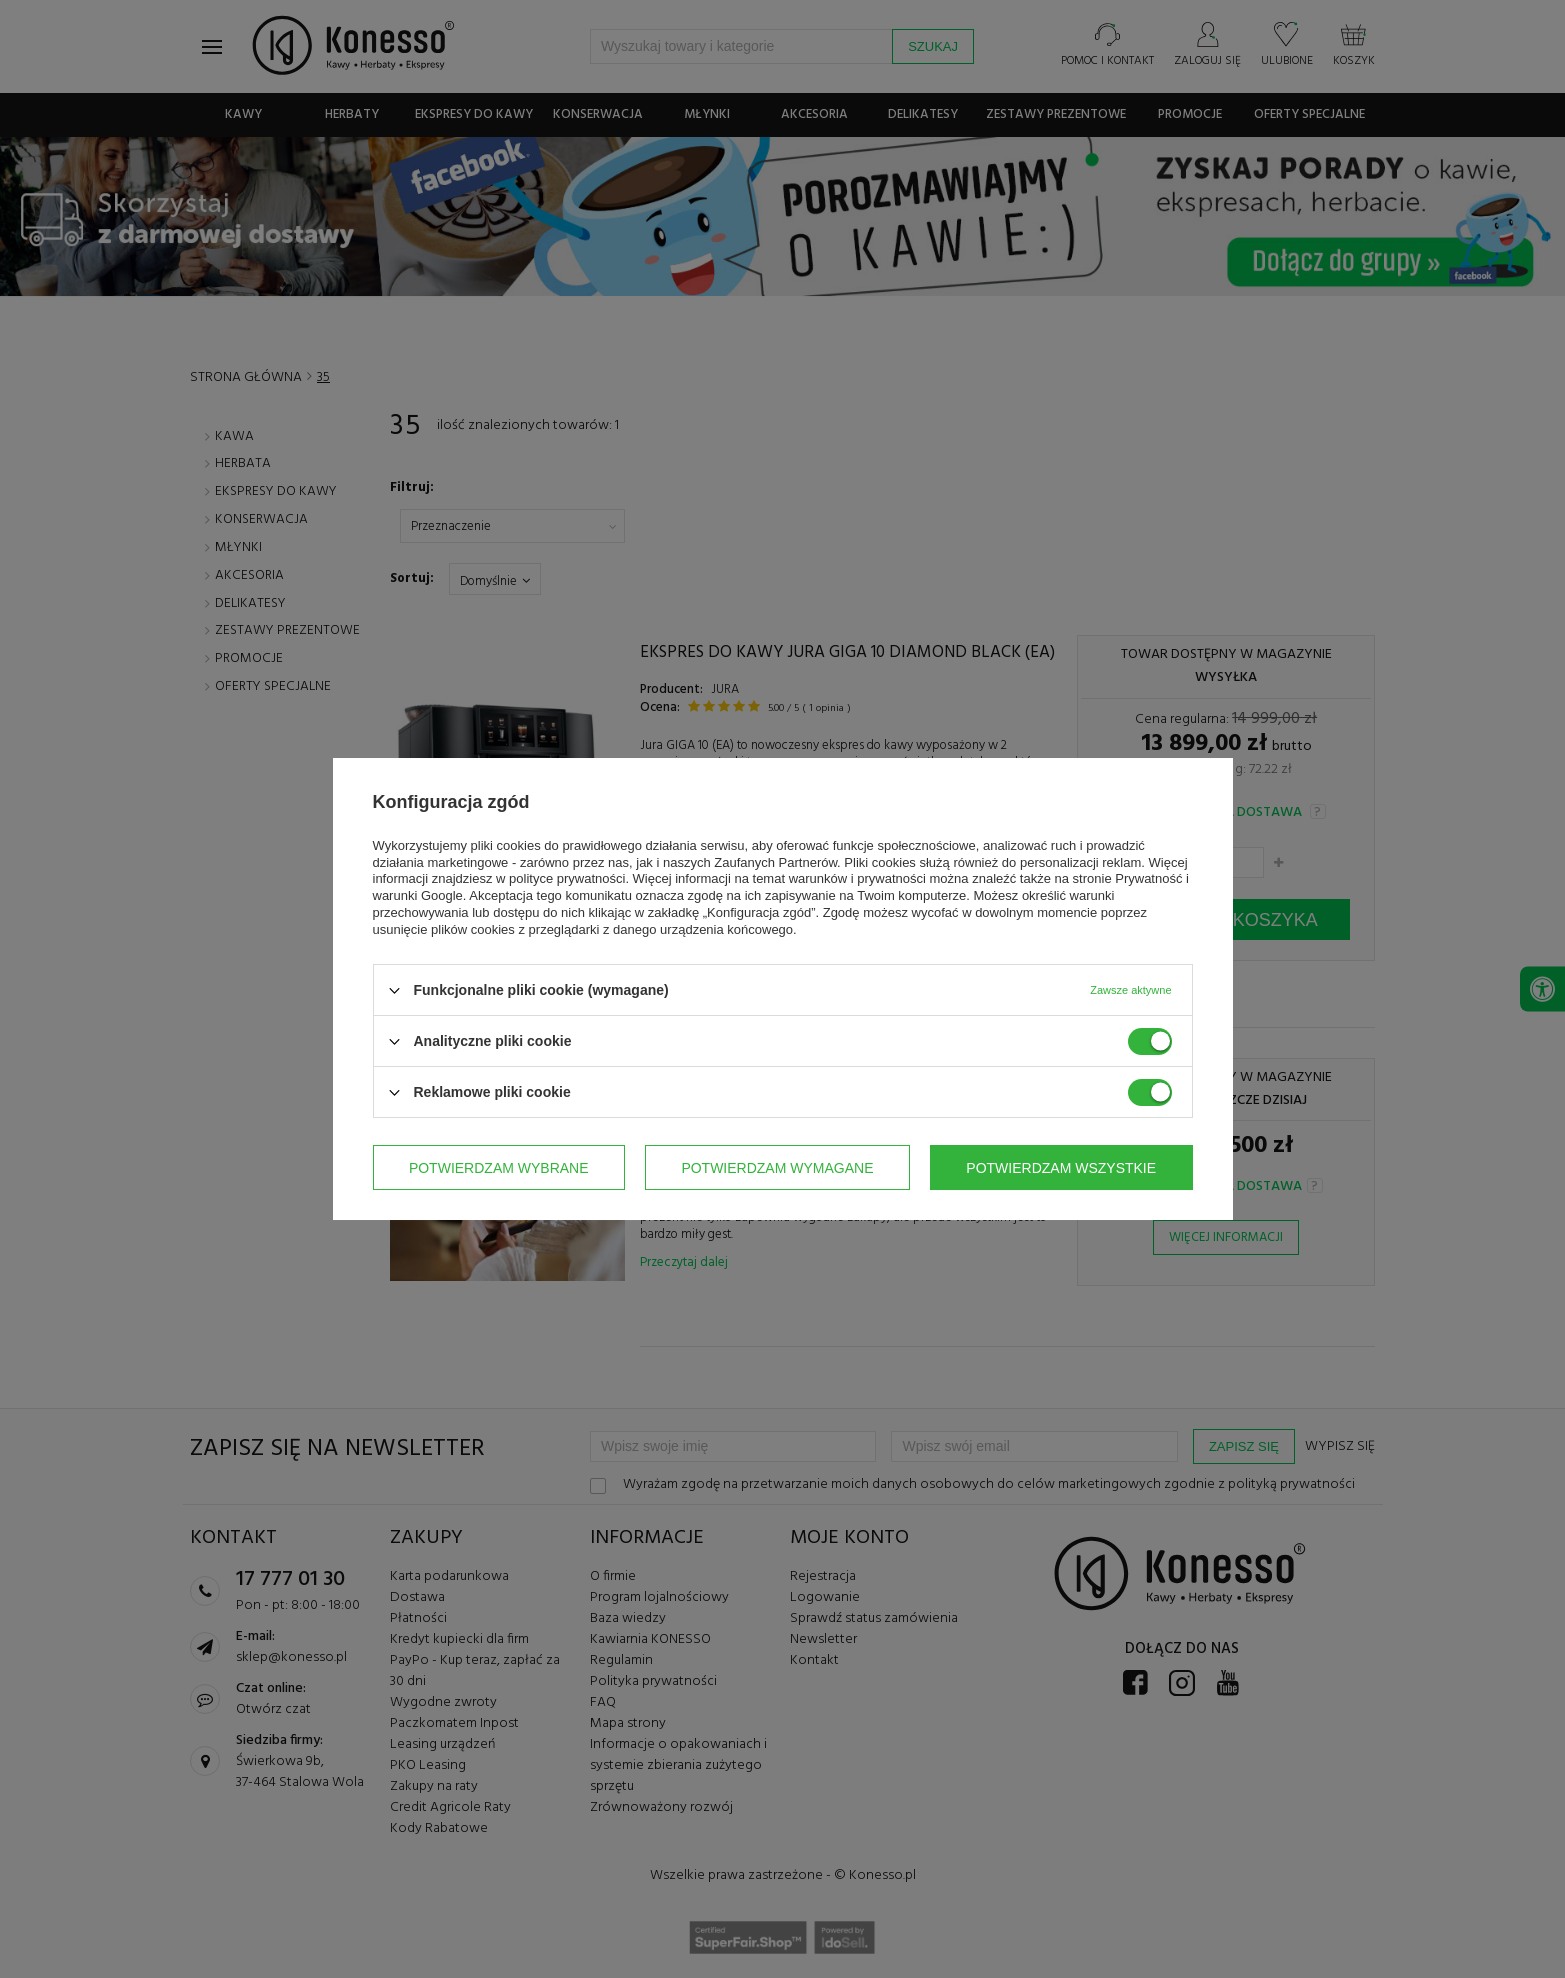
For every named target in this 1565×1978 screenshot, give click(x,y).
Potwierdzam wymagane (777, 1168)
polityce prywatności (567, 878)
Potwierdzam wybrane (499, 1168)
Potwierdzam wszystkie (1061, 1168)
